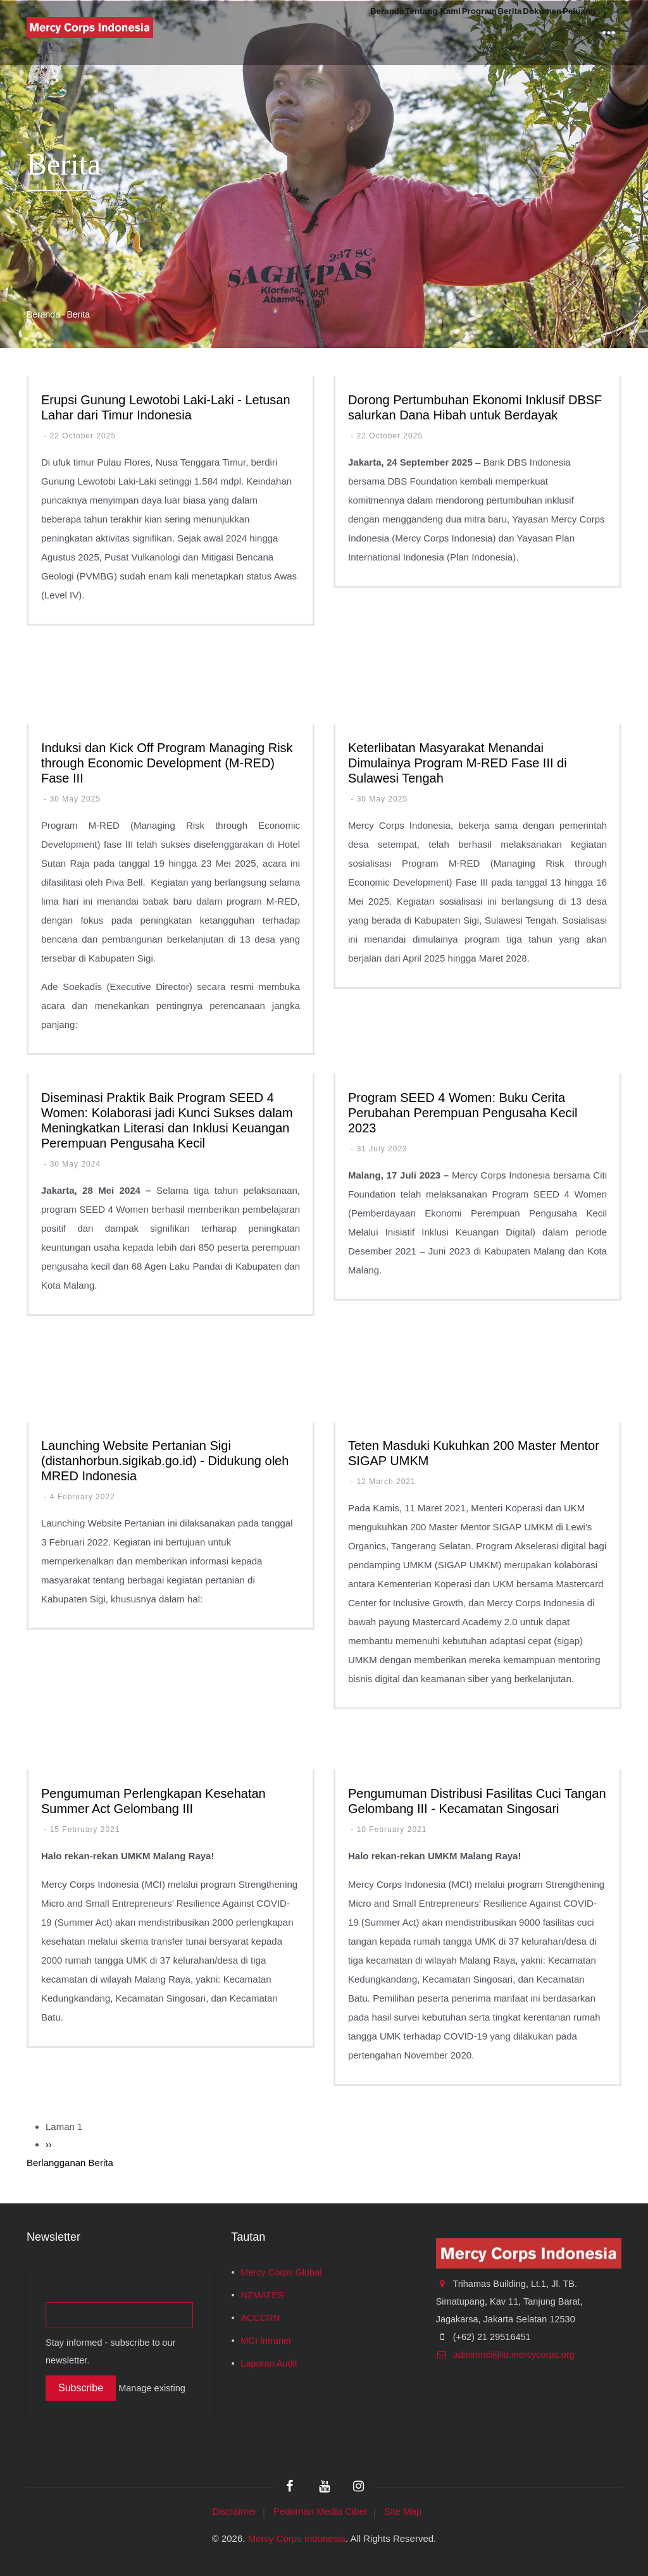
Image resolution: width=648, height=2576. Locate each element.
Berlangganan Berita (70, 2162)
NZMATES (262, 2295)
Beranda (272, 32)
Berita (460, 32)
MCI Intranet (265, 2341)
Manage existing (151, 2388)
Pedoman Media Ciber (320, 2511)
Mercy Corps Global (280, 2272)
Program (410, 32)
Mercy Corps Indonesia (297, 2538)
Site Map (402, 2511)
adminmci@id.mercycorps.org (505, 2355)
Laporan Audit (268, 2363)
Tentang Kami (342, 32)
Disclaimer (235, 2511)
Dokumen (511, 32)
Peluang (569, 32)
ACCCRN (260, 2318)
